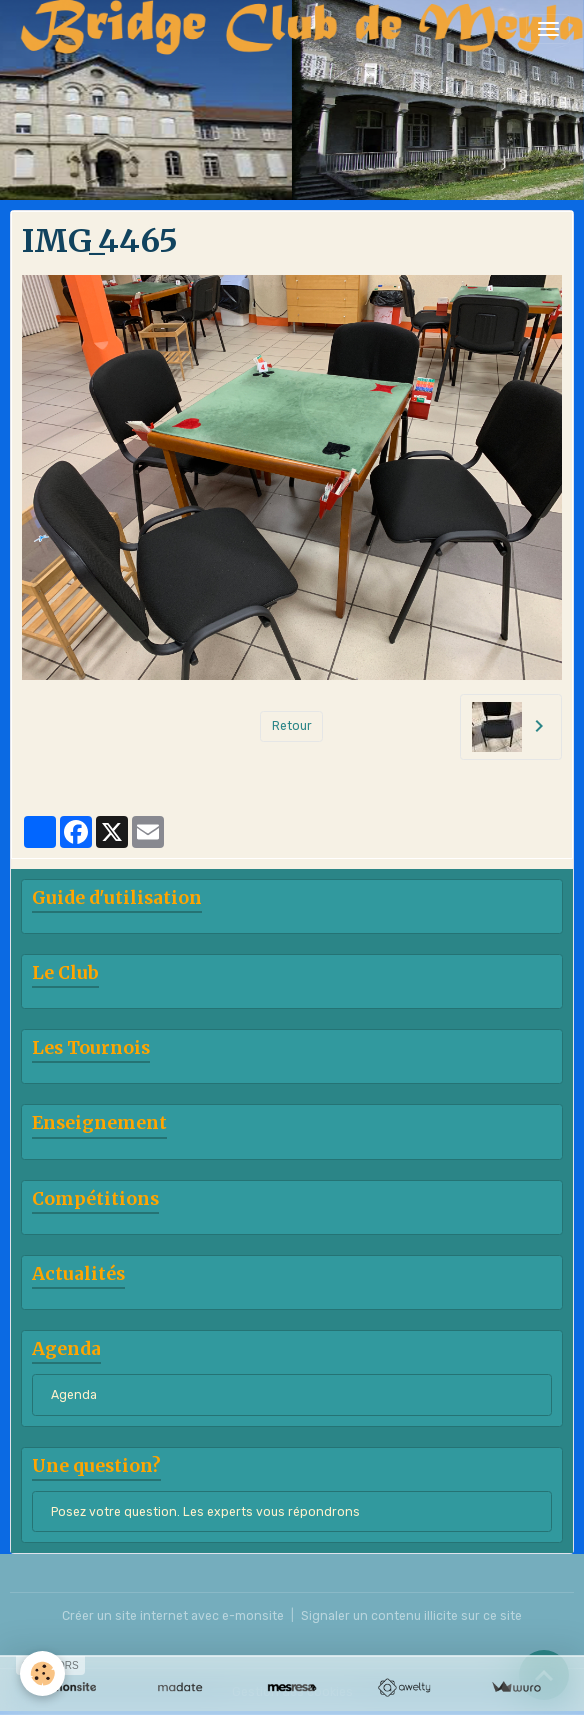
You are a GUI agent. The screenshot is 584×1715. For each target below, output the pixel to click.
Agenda (74, 1395)
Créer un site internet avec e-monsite (173, 1616)
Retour (292, 726)
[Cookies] (42, 1673)
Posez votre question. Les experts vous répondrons (205, 1512)
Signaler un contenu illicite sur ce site (411, 1616)
